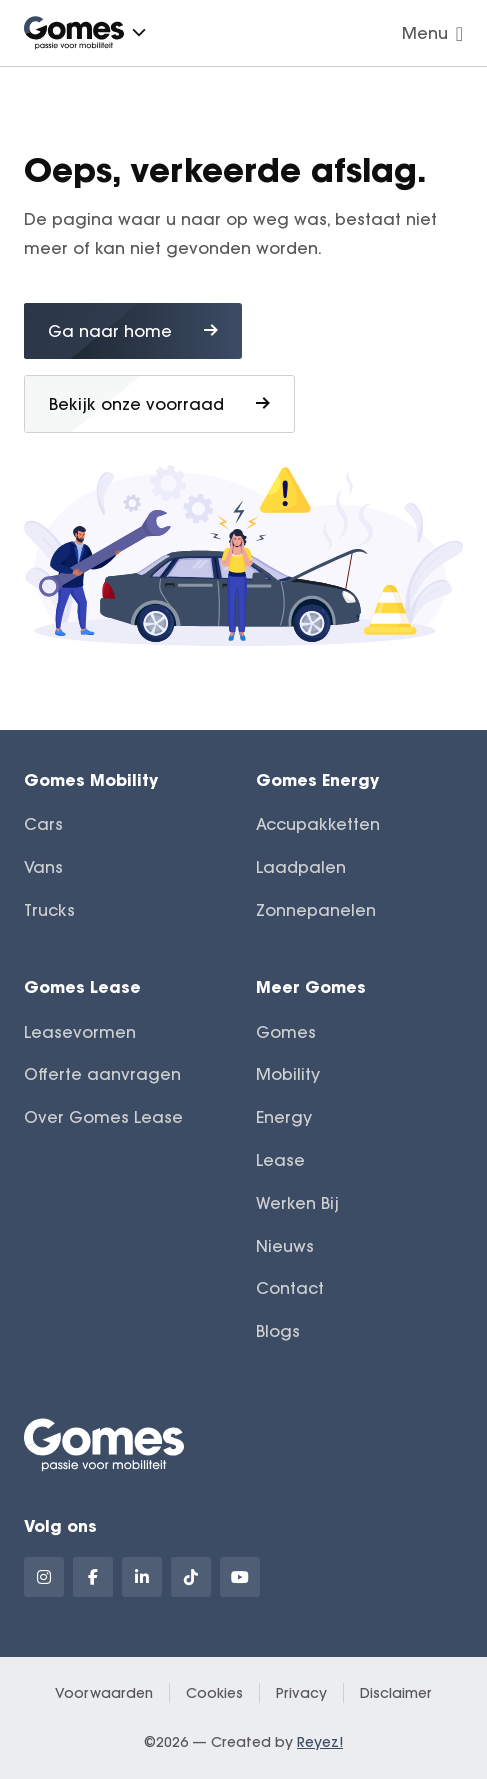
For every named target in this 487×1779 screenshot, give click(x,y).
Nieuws (285, 1246)
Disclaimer (396, 1693)
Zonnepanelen (316, 910)
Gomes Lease (82, 986)
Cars (43, 824)
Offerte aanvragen (102, 1074)
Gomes (286, 1032)
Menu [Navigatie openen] (432, 33)
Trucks (49, 910)
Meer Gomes (311, 986)
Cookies (214, 1693)
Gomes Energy (317, 779)
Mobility (288, 1074)
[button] (139, 32)
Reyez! (320, 1742)
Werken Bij (297, 1203)
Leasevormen (80, 1032)
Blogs (278, 1331)
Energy (284, 1117)
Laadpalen (301, 867)
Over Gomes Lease (103, 1117)
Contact (290, 1288)
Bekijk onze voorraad (159, 404)
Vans (43, 867)
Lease (280, 1160)
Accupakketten (318, 824)
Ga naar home (133, 331)
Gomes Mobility (91, 779)
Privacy (301, 1693)
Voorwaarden (104, 1693)
